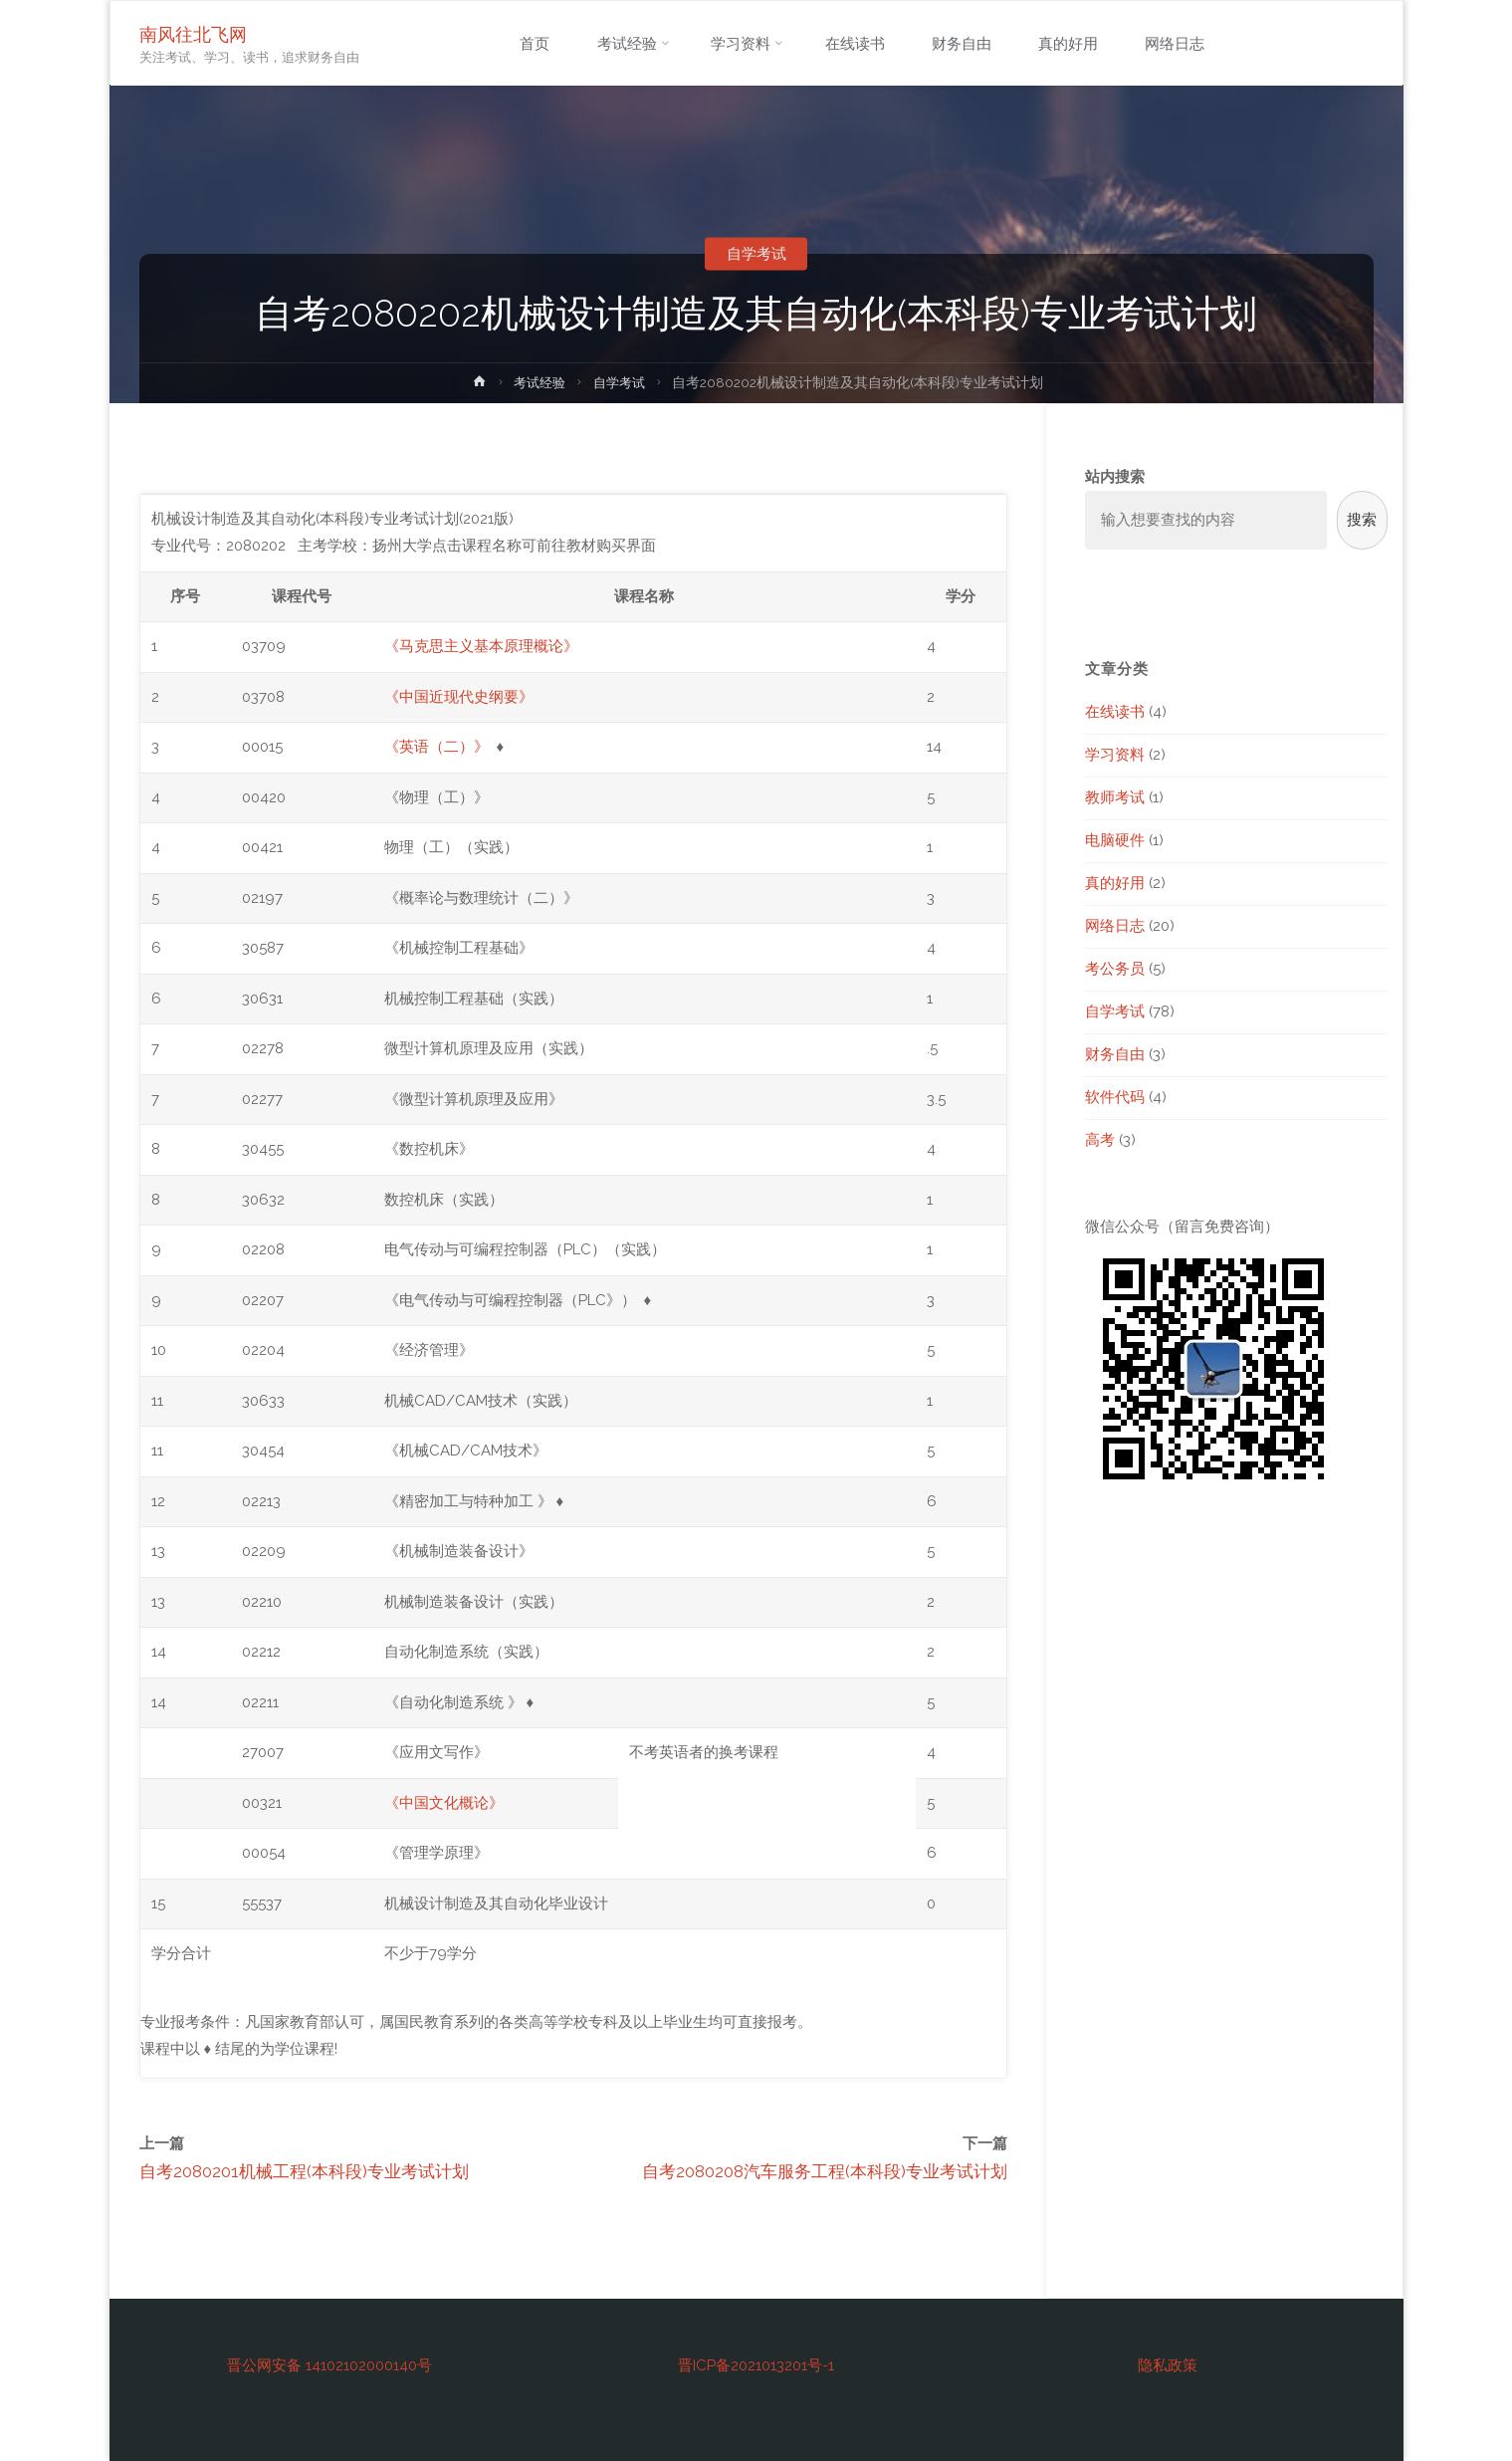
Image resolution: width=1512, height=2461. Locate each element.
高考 (1100, 1140)
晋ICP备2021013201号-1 (756, 2365)
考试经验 (538, 382)
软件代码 (1115, 1097)
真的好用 (1115, 883)
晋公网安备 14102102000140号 (329, 2365)
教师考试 (1115, 797)
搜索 (1362, 520)
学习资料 (1115, 755)
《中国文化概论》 (444, 1803)
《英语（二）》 (436, 747)
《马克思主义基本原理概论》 (481, 646)
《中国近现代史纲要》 (459, 697)
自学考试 (756, 254)
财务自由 (1115, 1054)
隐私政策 (1167, 2365)
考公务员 (1115, 969)
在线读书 (1115, 712)
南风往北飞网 (194, 33)
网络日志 (1115, 926)
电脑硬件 (1115, 840)
